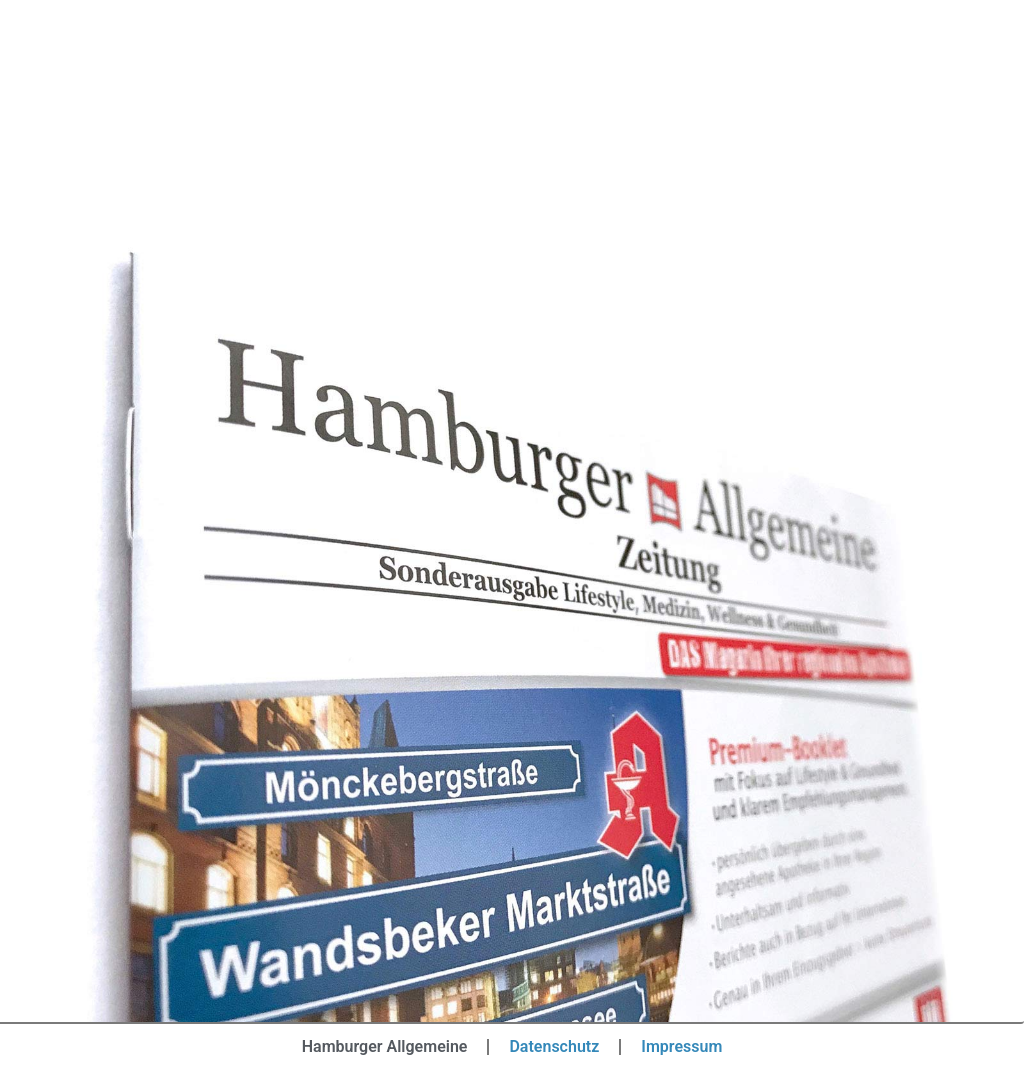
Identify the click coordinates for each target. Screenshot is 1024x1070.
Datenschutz (554, 1046)
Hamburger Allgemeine (385, 1046)
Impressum (681, 1046)
